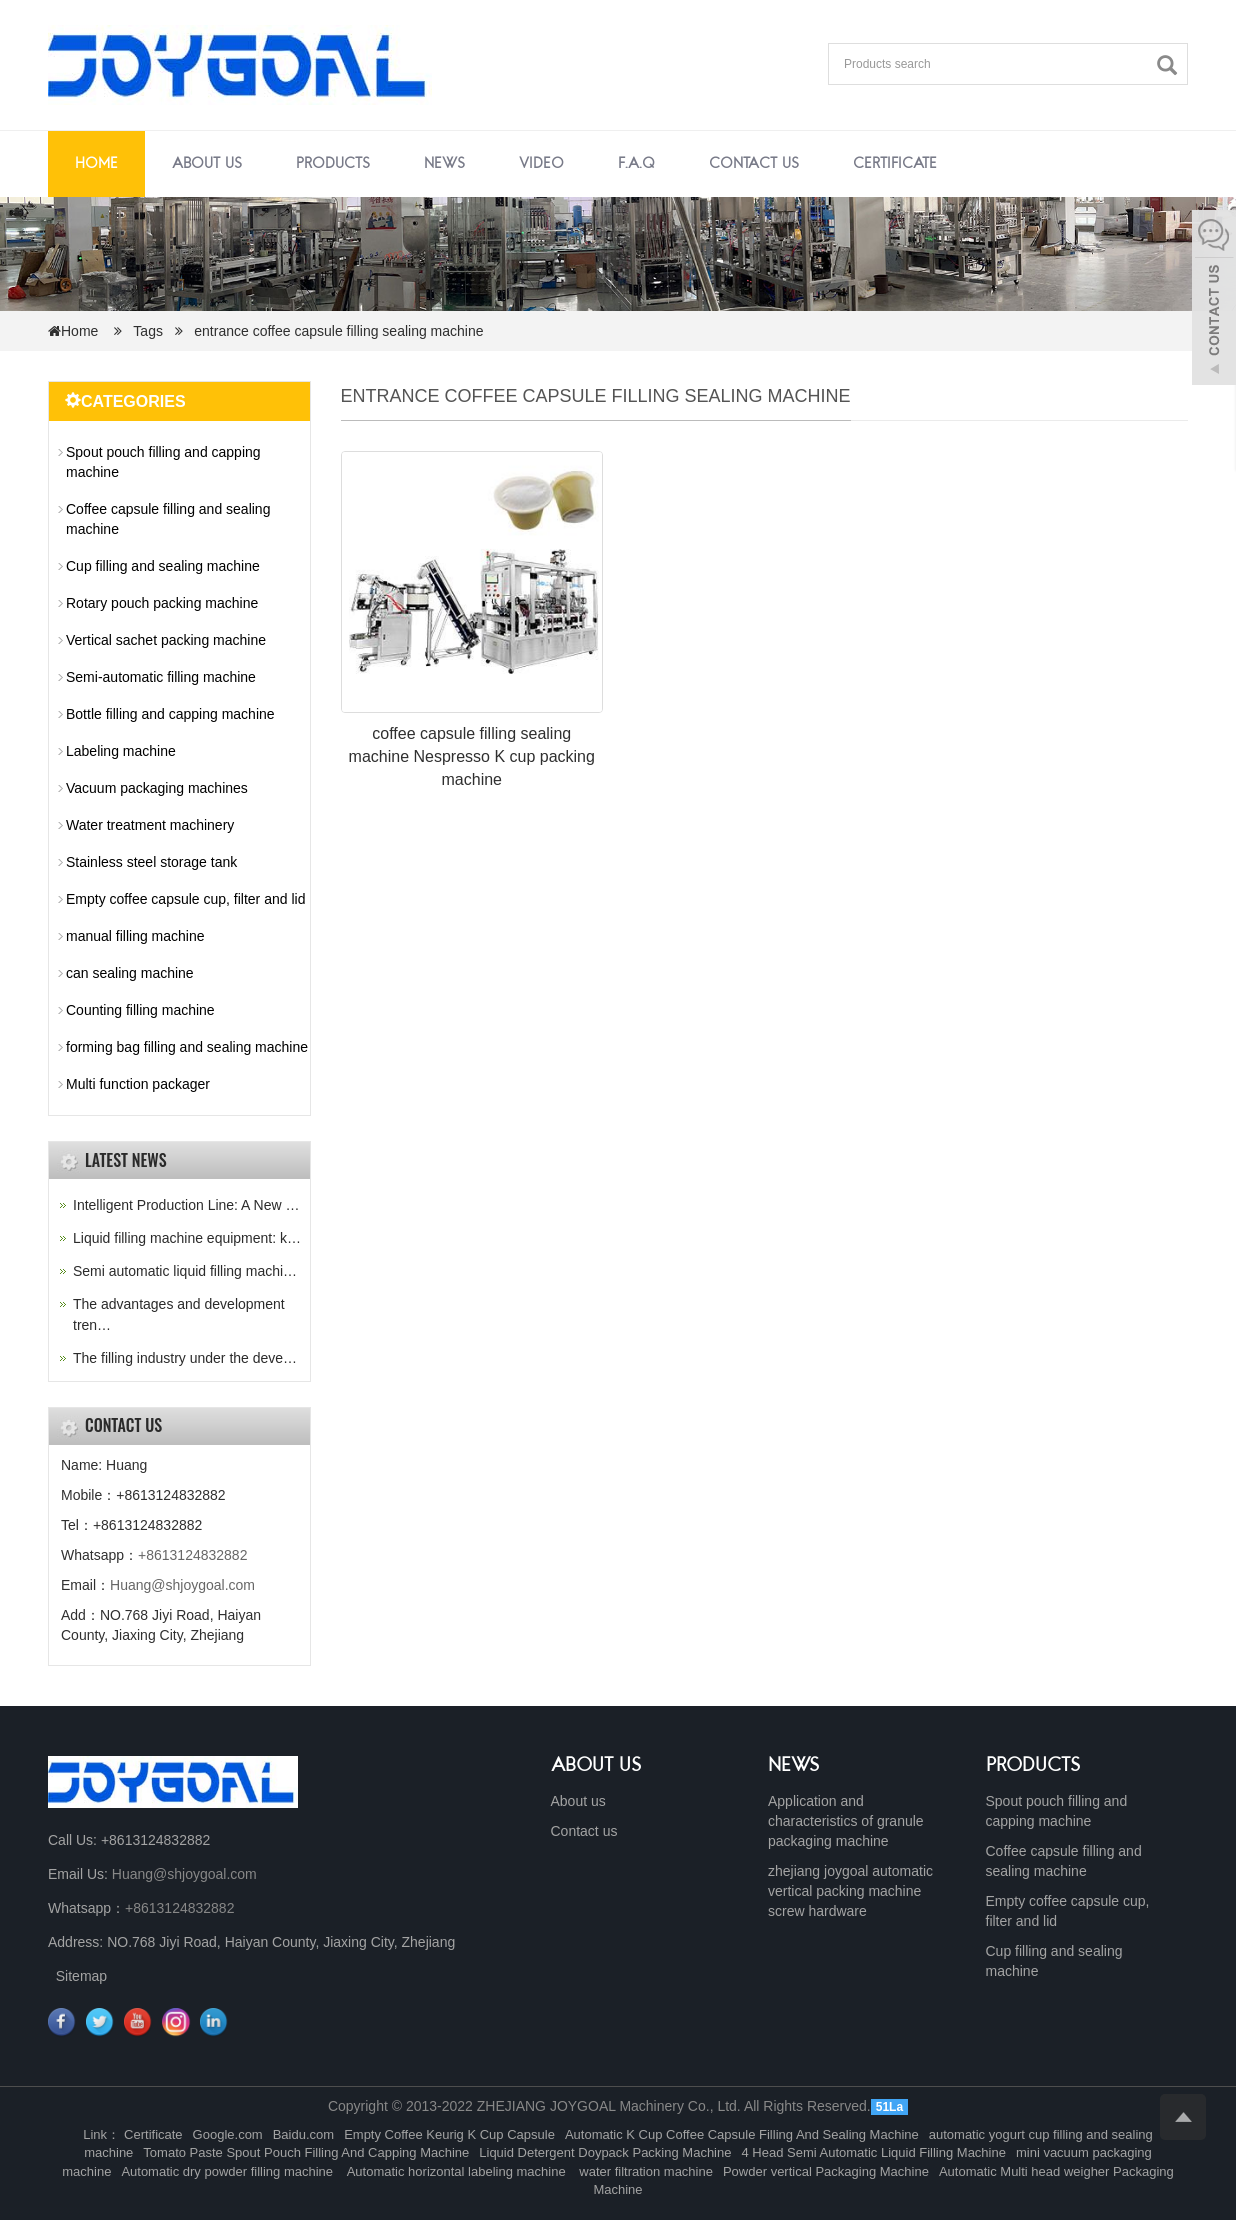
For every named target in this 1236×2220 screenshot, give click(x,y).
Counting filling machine (140, 1010)
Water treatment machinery (150, 825)
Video (541, 164)
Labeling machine (121, 751)
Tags (153, 331)
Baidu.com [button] (303, 2134)
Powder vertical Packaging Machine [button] (826, 2171)
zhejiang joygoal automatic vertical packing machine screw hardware (850, 1891)
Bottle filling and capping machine (170, 714)
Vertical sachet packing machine (166, 640)
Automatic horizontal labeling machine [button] (456, 2171)
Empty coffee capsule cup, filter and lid (185, 899)
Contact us (754, 164)
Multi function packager (138, 1084)
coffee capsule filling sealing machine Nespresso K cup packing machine (472, 756)
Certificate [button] (153, 2134)
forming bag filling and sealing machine (187, 1047)
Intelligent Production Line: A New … (186, 1205)
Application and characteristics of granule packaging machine (846, 1821)
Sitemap (81, 1976)
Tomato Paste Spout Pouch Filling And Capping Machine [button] (306, 2152)
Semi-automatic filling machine (161, 677)
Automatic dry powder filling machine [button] (228, 2171)
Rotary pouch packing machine (162, 603)
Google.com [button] (228, 2134)
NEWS (794, 1766)
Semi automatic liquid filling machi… (185, 1271)
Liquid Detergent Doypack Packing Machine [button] (605, 2152)
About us (207, 164)
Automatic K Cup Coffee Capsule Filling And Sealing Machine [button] (742, 2134)
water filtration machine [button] (644, 2171)
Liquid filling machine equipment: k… (187, 1238)
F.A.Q (636, 164)
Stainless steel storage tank (151, 862)
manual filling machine (135, 936)
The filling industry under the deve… (185, 1358)
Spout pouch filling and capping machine (163, 462)
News (444, 164)
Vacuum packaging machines (157, 788)
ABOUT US (596, 1766)
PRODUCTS (1033, 1766)
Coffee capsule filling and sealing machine (168, 519)
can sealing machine (130, 973)
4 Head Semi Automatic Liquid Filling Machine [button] (873, 2152)
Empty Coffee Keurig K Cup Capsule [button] (449, 2134)
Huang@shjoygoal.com (182, 1585)
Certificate (895, 164)
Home (96, 164)
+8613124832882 (192, 1555)
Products (333, 164)
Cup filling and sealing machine (163, 566)
